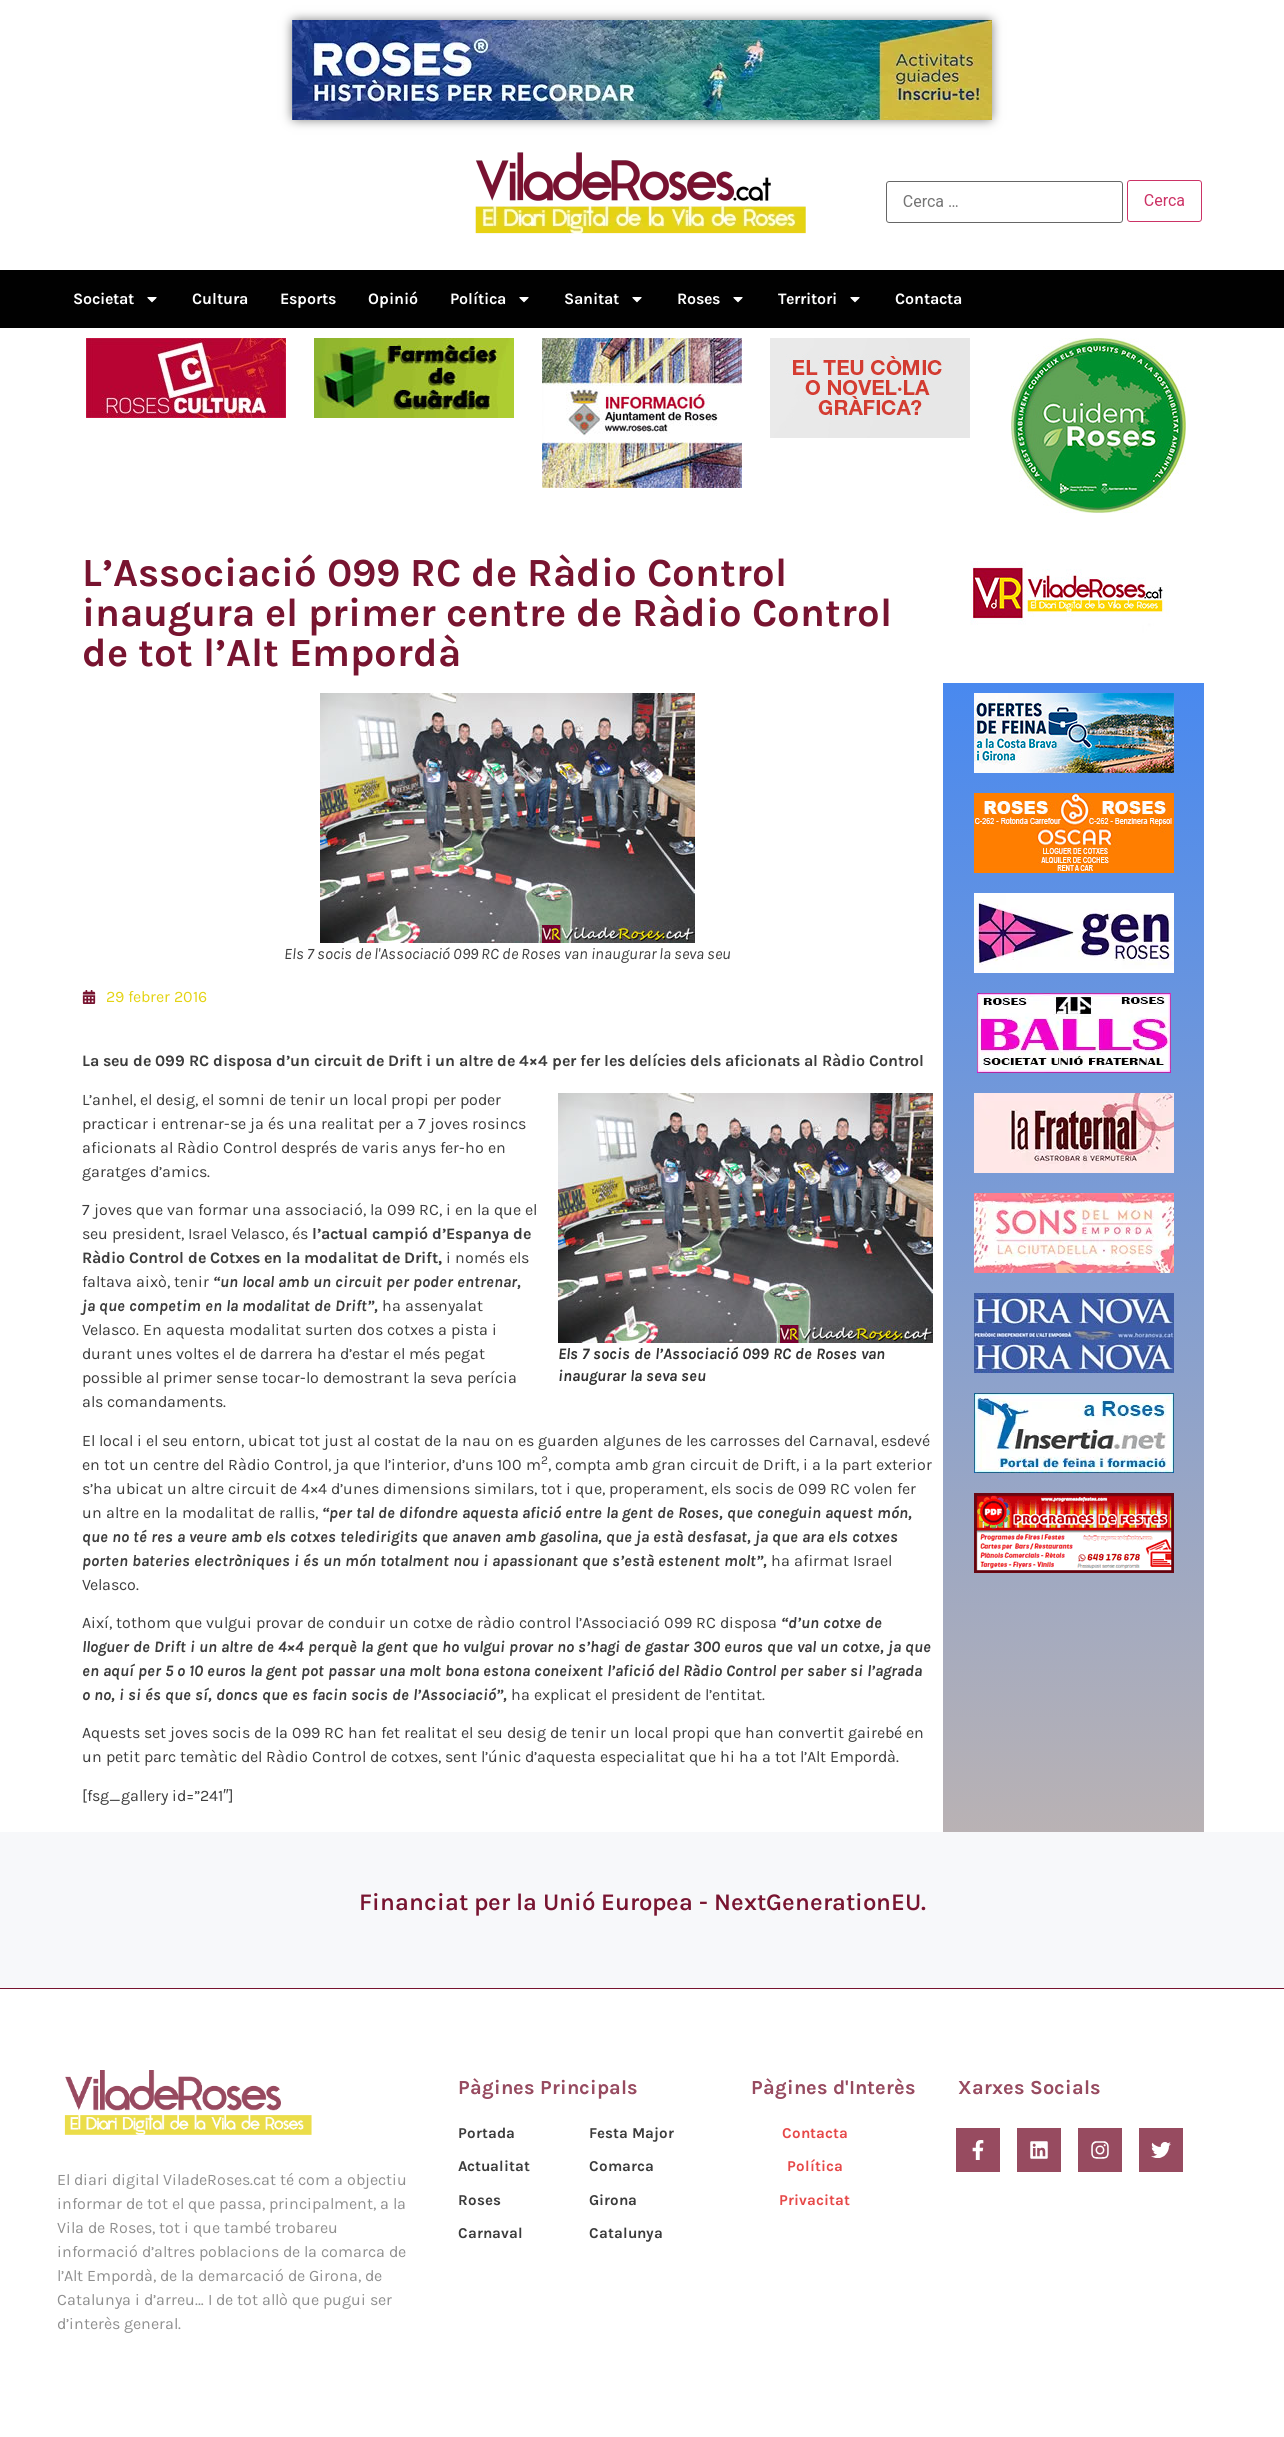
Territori (820, 299)
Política (491, 299)
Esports (308, 298)
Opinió (393, 298)
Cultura (220, 298)
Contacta (928, 298)
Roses (711, 299)
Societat (116, 299)
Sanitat (604, 299)
